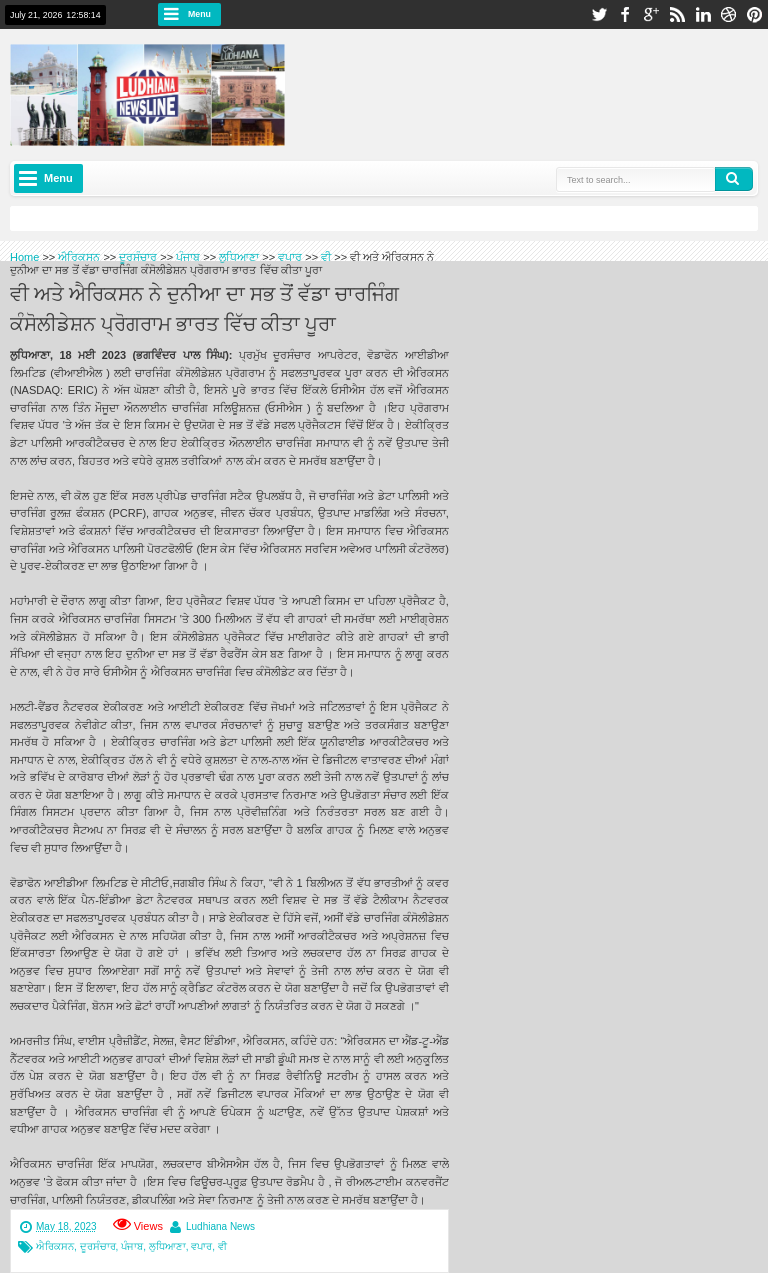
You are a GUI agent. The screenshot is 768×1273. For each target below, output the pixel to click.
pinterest (755, 14)
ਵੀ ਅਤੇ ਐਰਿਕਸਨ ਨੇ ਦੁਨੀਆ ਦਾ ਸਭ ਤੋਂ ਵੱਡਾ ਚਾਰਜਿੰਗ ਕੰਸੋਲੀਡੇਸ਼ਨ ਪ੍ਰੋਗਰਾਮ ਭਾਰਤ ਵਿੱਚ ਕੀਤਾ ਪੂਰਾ (204, 307)
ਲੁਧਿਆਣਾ (167, 1246)
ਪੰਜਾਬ (132, 1246)
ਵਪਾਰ (201, 1246)
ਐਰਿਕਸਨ (55, 1246)
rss (677, 14)
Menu (199, 14)
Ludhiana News (220, 1226)
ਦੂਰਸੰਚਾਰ (98, 1246)
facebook (625, 14)
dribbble (729, 14)
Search (734, 179)
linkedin (703, 14)
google (651, 14)
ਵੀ (222, 1246)
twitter (599, 14)
